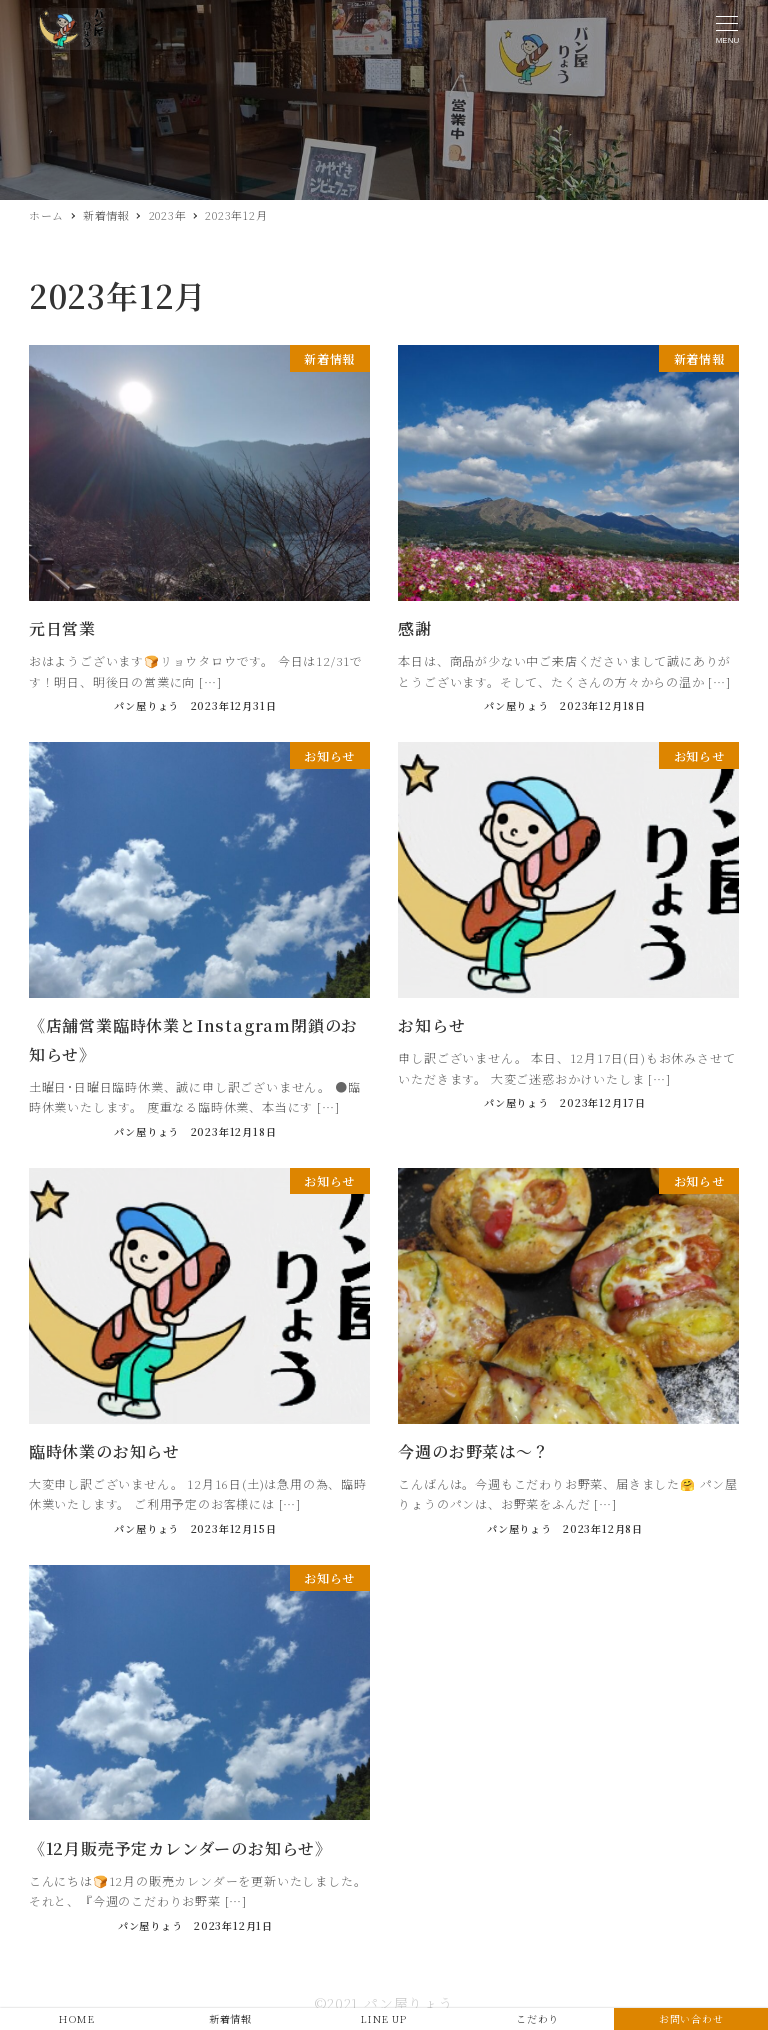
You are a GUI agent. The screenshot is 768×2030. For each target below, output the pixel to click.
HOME (76, 2018)
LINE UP (384, 2018)
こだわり (537, 2018)
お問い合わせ (691, 2018)
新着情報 (230, 2018)
